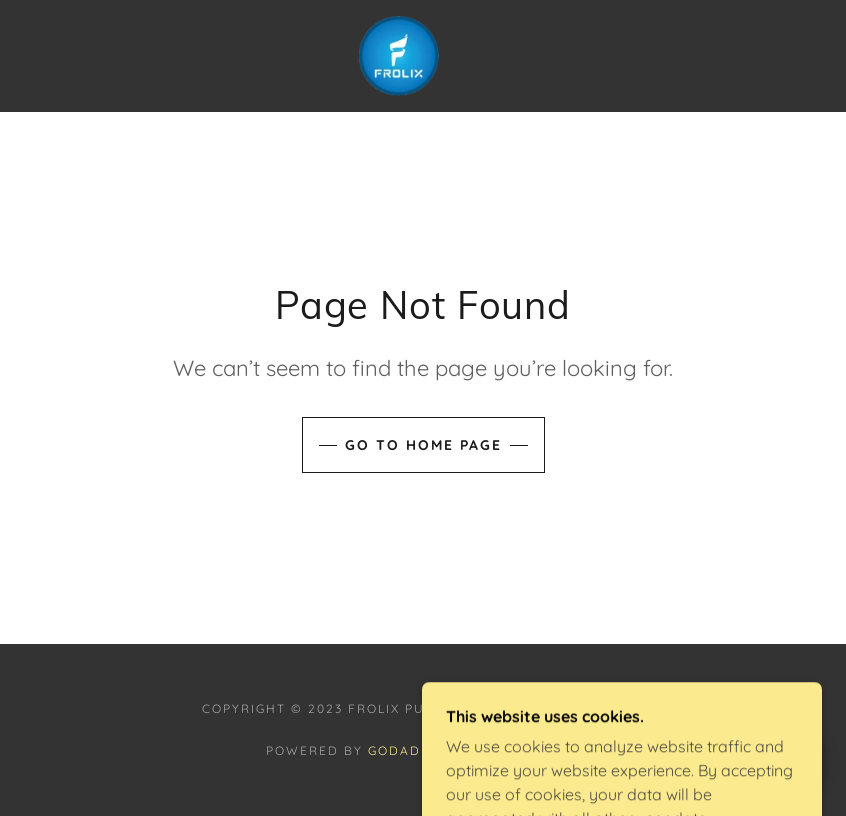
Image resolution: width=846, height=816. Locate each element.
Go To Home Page (423, 445)
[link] (399, 56)
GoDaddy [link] (404, 750)
